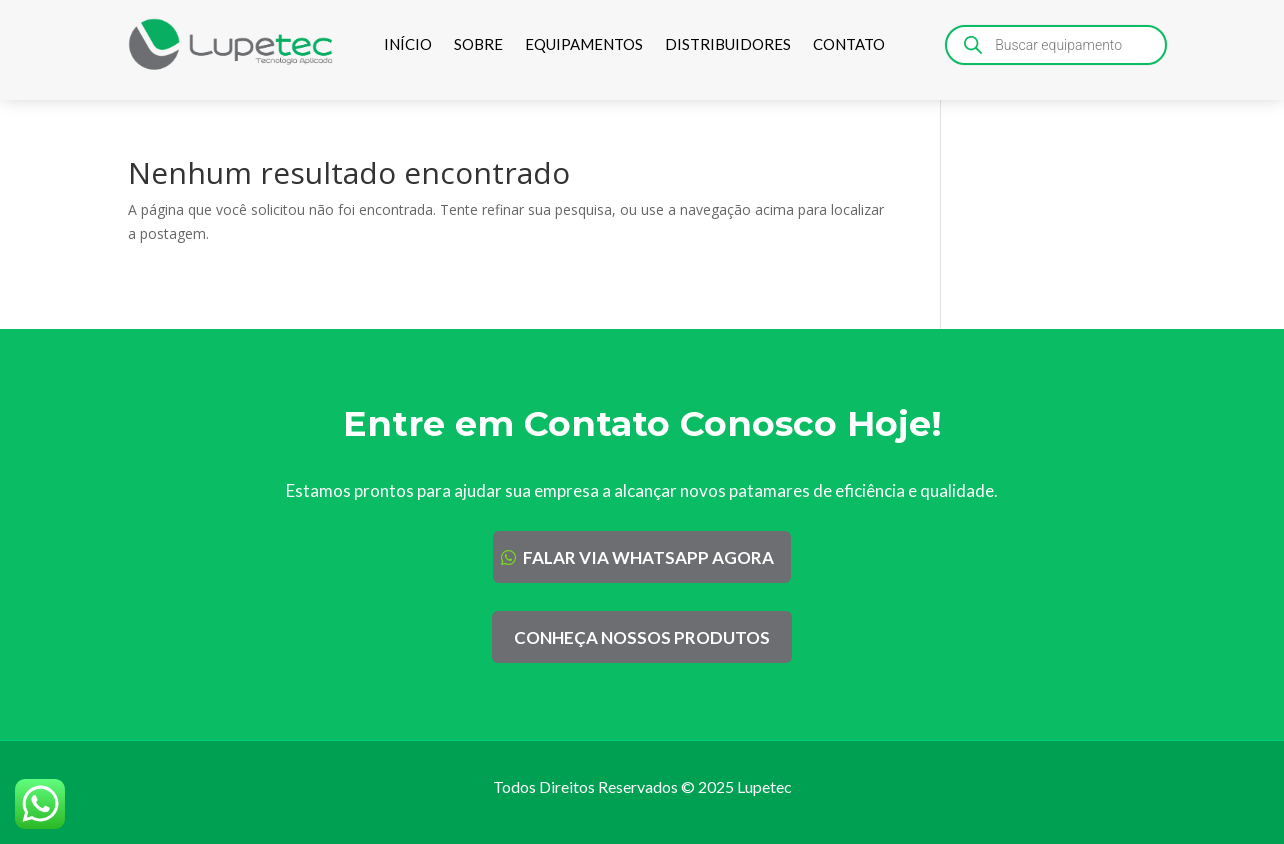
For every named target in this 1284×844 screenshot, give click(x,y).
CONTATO (849, 44)
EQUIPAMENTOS (584, 44)
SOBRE (478, 44)
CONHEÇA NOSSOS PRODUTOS (642, 637)
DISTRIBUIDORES (728, 44)
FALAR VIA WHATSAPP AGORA (648, 557)
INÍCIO (408, 44)
